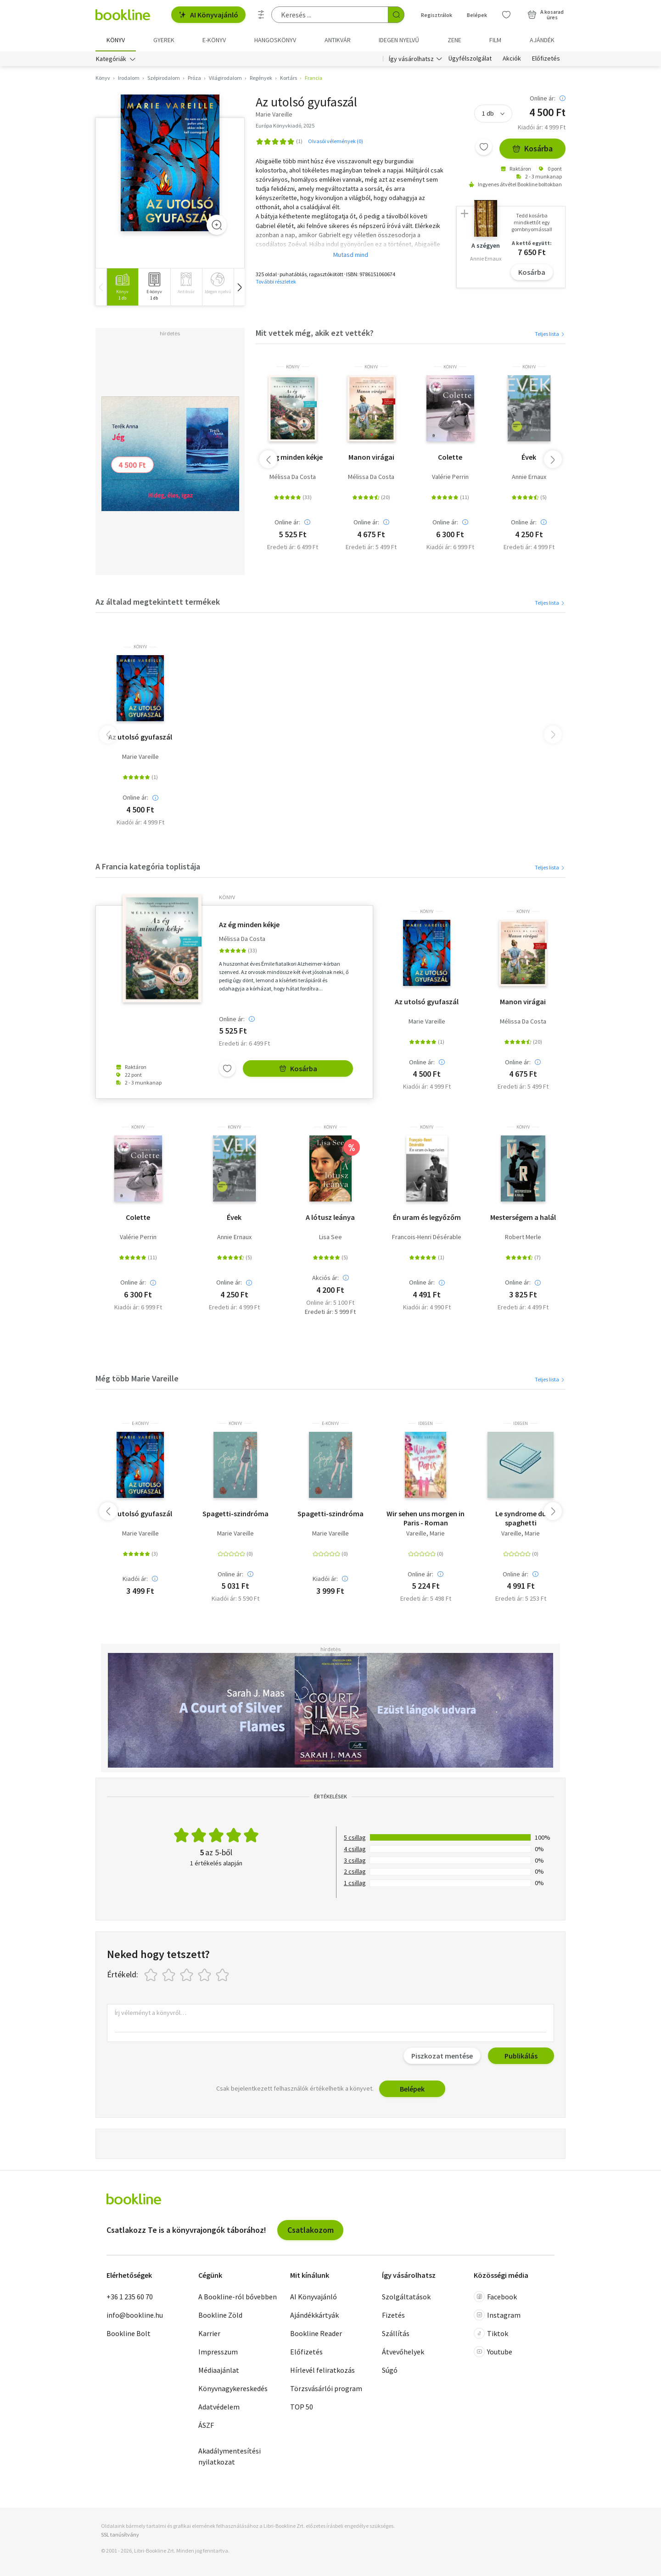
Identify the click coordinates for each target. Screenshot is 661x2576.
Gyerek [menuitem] (163, 40)
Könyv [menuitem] (115, 40)
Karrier (209, 2333)
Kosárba (532, 148)
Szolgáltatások (406, 2296)
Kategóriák (111, 59)
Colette (450, 457)
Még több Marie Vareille (137, 1378)
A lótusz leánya (330, 1217)
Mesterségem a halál (523, 1217)
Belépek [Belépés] (477, 14)
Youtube (493, 2351)
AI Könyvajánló (208, 14)
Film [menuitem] (495, 40)
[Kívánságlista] (506, 14)
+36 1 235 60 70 (129, 2296)
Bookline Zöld (220, 2315)
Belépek (412, 2088)
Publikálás (521, 2055)
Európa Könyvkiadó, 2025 (285, 125)
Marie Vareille (140, 757)
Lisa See (330, 1237)
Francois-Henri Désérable (426, 1237)
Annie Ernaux (529, 477)
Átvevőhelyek (403, 2351)
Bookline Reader (316, 2333)
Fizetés (393, 2315)
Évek (528, 457)
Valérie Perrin (450, 477)
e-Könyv (140, 1423)
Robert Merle (523, 1237)
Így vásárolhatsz (411, 59)
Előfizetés (546, 58)
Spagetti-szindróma (235, 1513)
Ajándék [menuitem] (542, 40)
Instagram (497, 2314)
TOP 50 (301, 2406)
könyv (292, 367)
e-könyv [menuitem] (214, 40)
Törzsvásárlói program (326, 2388)
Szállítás (395, 2333)
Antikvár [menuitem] (338, 40)
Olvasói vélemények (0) (335, 141)
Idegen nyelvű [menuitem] (399, 40)
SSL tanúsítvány (120, 2534)
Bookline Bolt (128, 2333)
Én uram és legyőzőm (427, 1217)
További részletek (276, 281)
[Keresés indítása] (396, 14)
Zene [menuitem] (454, 40)
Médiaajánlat (218, 2370)
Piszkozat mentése (442, 2055)
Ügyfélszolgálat (470, 58)
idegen (425, 1423)
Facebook (495, 2296)
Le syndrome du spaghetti (520, 1518)
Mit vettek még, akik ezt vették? (315, 333)
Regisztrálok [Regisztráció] (436, 14)
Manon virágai (371, 457)
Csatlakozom (310, 2230)
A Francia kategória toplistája (147, 866)
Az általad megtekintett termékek (157, 601)
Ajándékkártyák (314, 2315)
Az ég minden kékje (292, 457)
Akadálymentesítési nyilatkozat (229, 2456)
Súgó (390, 2370)
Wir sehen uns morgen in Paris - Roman (426, 1518)
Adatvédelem (219, 2406)
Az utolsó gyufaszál (140, 736)
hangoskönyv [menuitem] (275, 40)
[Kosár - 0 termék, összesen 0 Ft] (546, 14)
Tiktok (491, 2333)
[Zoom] (217, 225)
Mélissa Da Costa (292, 477)
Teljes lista (550, 333)
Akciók (512, 58)
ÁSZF (206, 2425)
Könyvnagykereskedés (233, 2388)
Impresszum (218, 2351)
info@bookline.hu (134, 2315)
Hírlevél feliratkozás (322, 2370)
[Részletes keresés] (261, 14)
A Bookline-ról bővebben (237, 2296)
